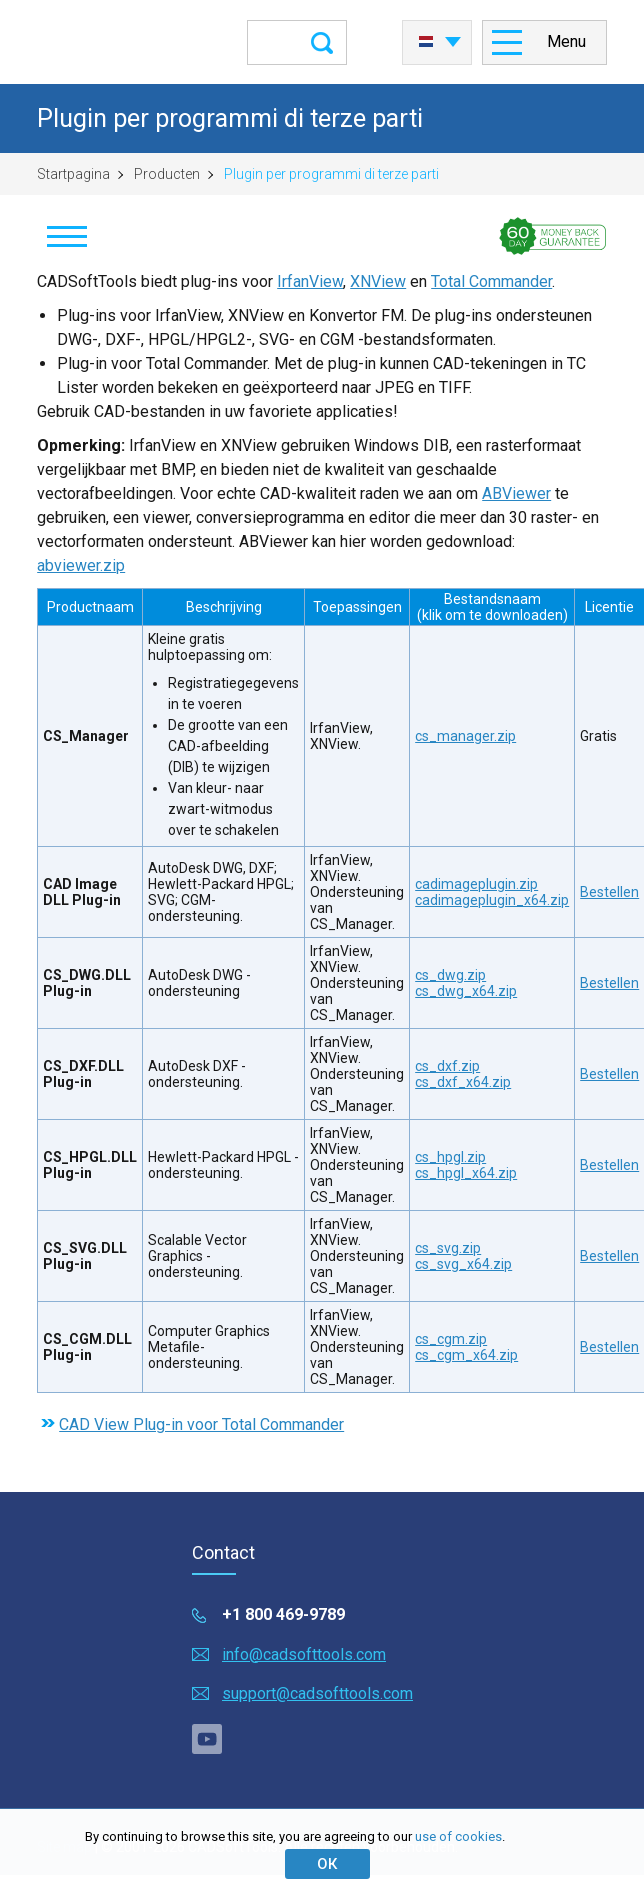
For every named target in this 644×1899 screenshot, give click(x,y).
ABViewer (516, 493)
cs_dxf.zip (447, 1066)
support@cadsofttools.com (317, 1693)
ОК (327, 1864)
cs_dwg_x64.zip (466, 991)
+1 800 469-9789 (283, 1614)
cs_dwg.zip (450, 975)
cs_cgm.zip (451, 1339)
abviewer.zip (81, 565)
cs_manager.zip (465, 736)
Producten (167, 174)
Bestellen (609, 892)
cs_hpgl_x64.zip (466, 1173)
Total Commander (491, 281)
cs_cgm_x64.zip (466, 1355)
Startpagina (73, 174)
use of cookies (458, 1836)
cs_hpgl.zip (450, 1157)
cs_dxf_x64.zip (463, 1082)
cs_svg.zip (448, 1248)
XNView (378, 281)
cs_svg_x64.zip (463, 1264)
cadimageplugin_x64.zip (492, 900)
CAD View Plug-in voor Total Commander (201, 1424)
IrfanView (310, 281)
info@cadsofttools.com (304, 1654)
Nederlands (426, 42)
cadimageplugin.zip (476, 884)
